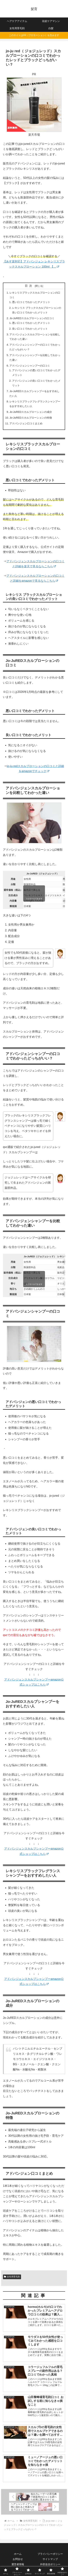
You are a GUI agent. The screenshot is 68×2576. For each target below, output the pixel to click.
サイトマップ (50, 2559)
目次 (29, 285)
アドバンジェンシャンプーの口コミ (29, 365)
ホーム (18, 2553)
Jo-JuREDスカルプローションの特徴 (30, 417)
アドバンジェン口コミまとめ (25, 423)
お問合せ (18, 2559)
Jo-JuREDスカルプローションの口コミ (31, 318)
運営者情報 (17, 2564)
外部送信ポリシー (50, 2564)
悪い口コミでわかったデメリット (31, 302)
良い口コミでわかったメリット (30, 328)
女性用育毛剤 (12, 2276)
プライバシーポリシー (50, 2553)
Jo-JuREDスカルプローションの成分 (30, 411)
